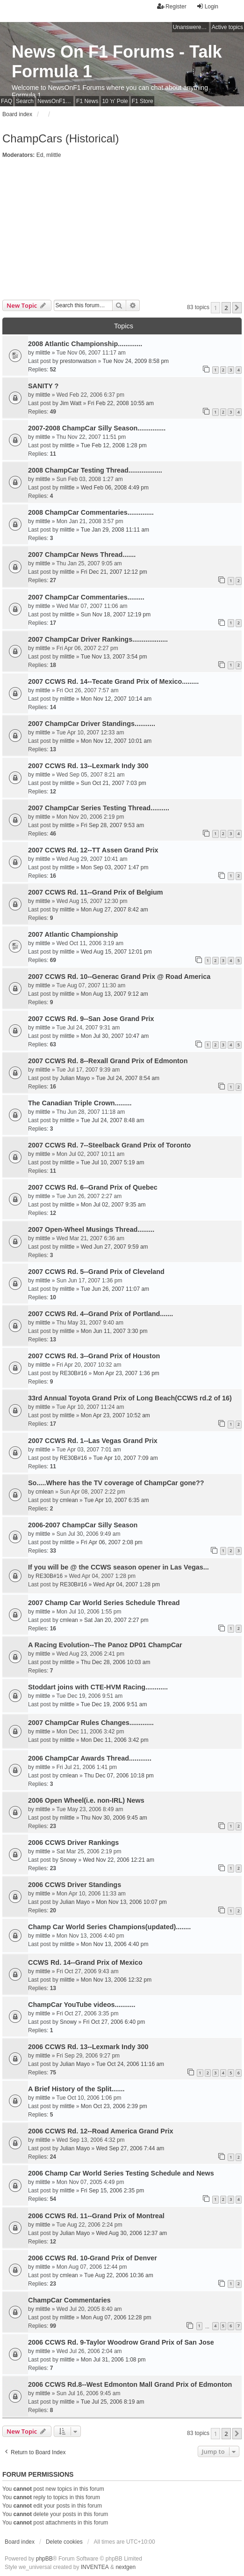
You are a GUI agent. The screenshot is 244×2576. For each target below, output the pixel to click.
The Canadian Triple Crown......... (80, 1103)
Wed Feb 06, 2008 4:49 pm (115, 487)
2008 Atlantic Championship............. (85, 344)
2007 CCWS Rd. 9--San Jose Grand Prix (91, 1018)
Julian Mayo (75, 1078)
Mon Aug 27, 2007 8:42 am (114, 909)
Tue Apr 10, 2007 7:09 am (125, 1458)
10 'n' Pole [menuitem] (115, 101)
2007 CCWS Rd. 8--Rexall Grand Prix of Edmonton (107, 1061)
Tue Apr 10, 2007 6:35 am (116, 1500)
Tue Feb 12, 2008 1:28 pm (114, 445)
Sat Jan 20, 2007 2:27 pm (116, 1620)
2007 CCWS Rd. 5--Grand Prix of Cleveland (96, 1271)
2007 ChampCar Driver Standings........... (91, 723)
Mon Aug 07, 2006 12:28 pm (116, 2317)
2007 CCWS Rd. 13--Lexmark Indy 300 (88, 766)
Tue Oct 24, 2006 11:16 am (130, 2064)
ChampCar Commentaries (69, 2300)
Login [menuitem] (207, 6)
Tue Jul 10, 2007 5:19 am (112, 1162)
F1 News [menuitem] (87, 101)
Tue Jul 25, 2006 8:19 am (112, 2401)
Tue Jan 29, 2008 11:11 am (115, 529)
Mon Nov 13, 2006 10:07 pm (131, 1902)
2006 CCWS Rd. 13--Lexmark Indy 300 (88, 2046)
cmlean (45, 1491)
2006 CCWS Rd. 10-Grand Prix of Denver (92, 2258)
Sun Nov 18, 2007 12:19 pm (116, 614)
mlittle (53, 155)
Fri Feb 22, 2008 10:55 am (121, 403)
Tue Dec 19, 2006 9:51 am (114, 1704)
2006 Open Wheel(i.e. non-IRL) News (86, 1800)
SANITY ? (43, 386)
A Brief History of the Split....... (76, 2089)
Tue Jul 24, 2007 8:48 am (112, 1120)
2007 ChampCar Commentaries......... (86, 597)
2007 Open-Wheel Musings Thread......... (91, 1229)
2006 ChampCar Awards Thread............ (89, 1758)
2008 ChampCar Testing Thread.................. (95, 470)
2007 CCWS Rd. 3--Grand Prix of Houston (94, 1356)
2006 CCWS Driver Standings (74, 1884)
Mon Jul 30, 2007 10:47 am (115, 1036)
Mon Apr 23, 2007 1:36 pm (126, 1373)
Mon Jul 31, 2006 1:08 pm (113, 2359)
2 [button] (226, 307)
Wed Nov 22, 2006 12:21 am (118, 1860)
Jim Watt (70, 403)
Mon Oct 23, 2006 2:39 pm (114, 2106)
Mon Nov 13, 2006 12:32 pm (116, 1979)
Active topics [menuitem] (227, 27)
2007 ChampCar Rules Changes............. (91, 1722)
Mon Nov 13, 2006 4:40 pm (115, 1944)
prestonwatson (78, 361)
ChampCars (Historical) (60, 138)
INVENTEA (95, 2567)
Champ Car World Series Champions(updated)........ (109, 1927)
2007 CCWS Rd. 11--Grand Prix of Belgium (95, 892)
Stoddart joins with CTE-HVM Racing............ (98, 1687)
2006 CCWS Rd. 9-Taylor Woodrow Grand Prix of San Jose (121, 2342)
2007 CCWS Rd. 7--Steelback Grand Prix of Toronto (109, 1145)
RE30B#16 (73, 1373)
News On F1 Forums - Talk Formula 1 (117, 61)
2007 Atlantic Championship (73, 934)
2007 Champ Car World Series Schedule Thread (103, 1602)
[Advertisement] (122, 229)
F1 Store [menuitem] (142, 101)
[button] (237, 307)
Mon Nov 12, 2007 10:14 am (116, 699)
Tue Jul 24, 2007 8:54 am (127, 1078)
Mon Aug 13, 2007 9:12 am (114, 994)
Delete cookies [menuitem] (64, 2542)
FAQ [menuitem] (6, 101)
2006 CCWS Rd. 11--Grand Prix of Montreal (96, 2216)
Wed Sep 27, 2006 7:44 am (130, 2148)
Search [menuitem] (25, 101)
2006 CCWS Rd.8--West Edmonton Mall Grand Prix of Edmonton (130, 2384)
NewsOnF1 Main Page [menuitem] (55, 101)
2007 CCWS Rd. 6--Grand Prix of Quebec (93, 1187)
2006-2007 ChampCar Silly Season (82, 1525)
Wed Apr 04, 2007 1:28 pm (126, 1584)
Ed (39, 155)
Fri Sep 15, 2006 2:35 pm (112, 2190)
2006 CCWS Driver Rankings (73, 1842)
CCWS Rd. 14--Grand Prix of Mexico (85, 1962)
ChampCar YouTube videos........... (82, 2004)
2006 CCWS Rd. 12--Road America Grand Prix (100, 2131)
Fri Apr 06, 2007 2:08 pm (112, 1542)
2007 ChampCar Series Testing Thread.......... (98, 808)
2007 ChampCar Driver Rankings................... (98, 639)
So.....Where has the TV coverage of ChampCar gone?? (116, 1483)
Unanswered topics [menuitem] (191, 27)
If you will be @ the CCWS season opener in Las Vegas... (118, 1567)
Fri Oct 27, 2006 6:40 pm (114, 2022)
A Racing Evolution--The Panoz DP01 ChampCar (105, 1645)
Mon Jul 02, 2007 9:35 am (113, 1204)
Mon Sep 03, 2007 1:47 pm (115, 867)
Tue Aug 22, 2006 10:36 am (118, 2275)
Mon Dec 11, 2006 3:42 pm (115, 1740)
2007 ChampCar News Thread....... (82, 554)
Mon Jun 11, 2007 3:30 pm (114, 1331)
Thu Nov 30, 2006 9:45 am (114, 1817)
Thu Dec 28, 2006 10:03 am (116, 1662)
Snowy (68, 1860)
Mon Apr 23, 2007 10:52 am (115, 1415)
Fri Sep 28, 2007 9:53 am (112, 825)
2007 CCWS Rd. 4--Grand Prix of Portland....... (100, 1314)
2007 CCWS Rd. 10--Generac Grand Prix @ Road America (119, 976)
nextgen (125, 2567)
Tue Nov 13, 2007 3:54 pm (114, 656)
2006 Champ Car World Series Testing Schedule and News (121, 2173)
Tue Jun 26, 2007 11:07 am (115, 1289)
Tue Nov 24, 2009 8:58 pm (135, 361)
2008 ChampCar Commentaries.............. (91, 512)
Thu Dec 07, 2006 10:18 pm (119, 1775)
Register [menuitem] (172, 6)
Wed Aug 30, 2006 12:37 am (131, 2233)
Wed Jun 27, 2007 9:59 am (114, 1247)
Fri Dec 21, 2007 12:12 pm (114, 572)
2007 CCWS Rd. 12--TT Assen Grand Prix (93, 850)
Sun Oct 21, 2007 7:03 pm (113, 783)
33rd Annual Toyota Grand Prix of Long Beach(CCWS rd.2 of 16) (130, 1398)
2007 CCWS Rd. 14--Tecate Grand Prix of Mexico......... (113, 681)
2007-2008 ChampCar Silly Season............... (96, 428)
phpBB (44, 2558)
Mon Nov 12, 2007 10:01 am (116, 741)
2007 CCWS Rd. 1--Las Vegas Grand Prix (93, 1440)
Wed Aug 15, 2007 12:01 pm (116, 951)
